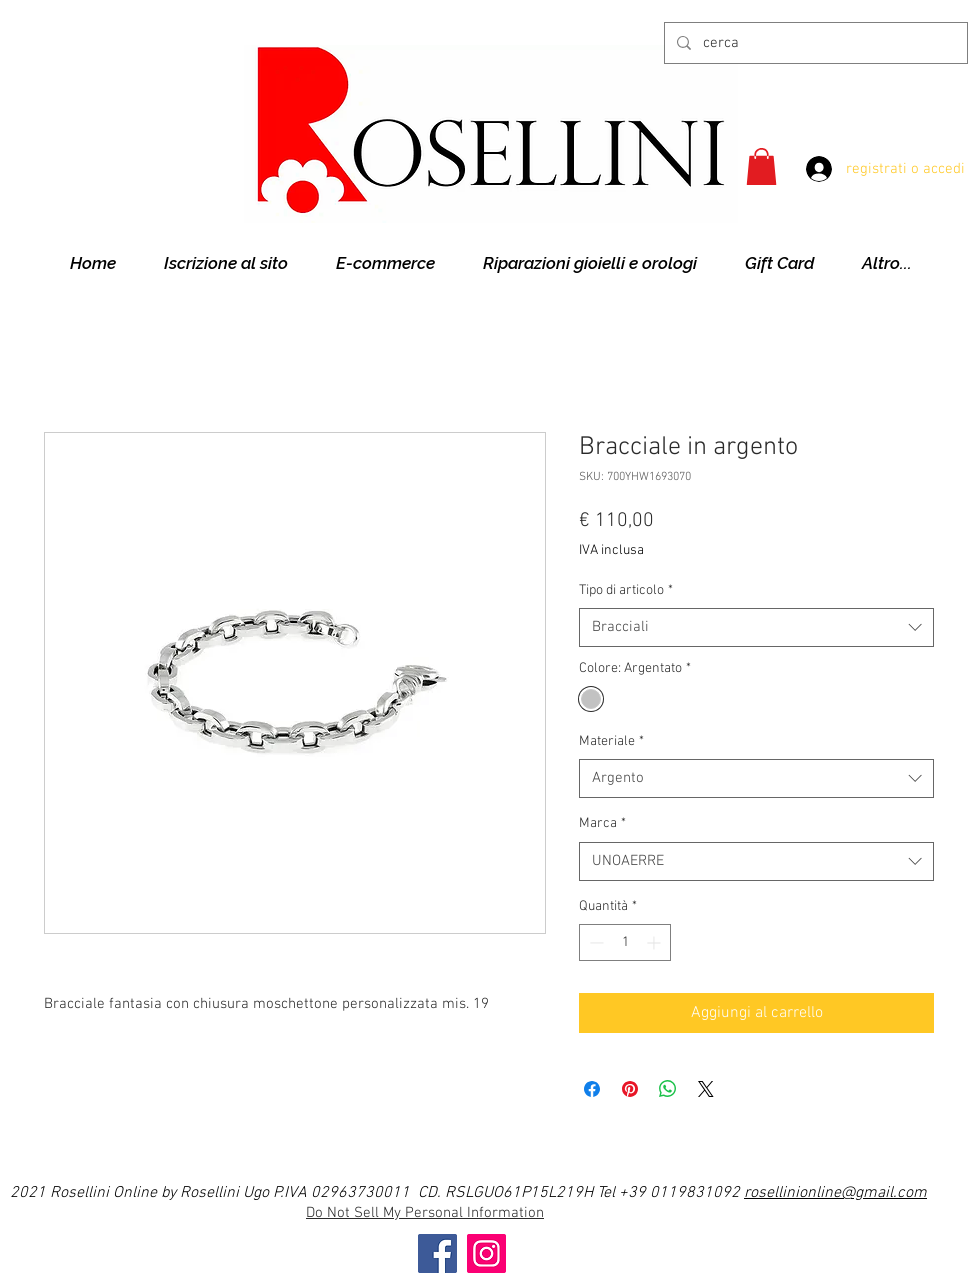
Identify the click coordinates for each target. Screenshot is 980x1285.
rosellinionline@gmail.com (835, 1193)
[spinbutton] (625, 942)
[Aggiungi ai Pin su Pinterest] (630, 1089)
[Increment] (655, 942)
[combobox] (756, 627)
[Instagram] (486, 1253)
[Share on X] (706, 1089)
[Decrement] (594, 942)
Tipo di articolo (626, 590)
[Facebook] (437, 1253)
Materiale (611, 741)
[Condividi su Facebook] (592, 1089)
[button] (761, 166)
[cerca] (814, 43)
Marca (602, 823)
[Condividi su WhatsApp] (668, 1089)
